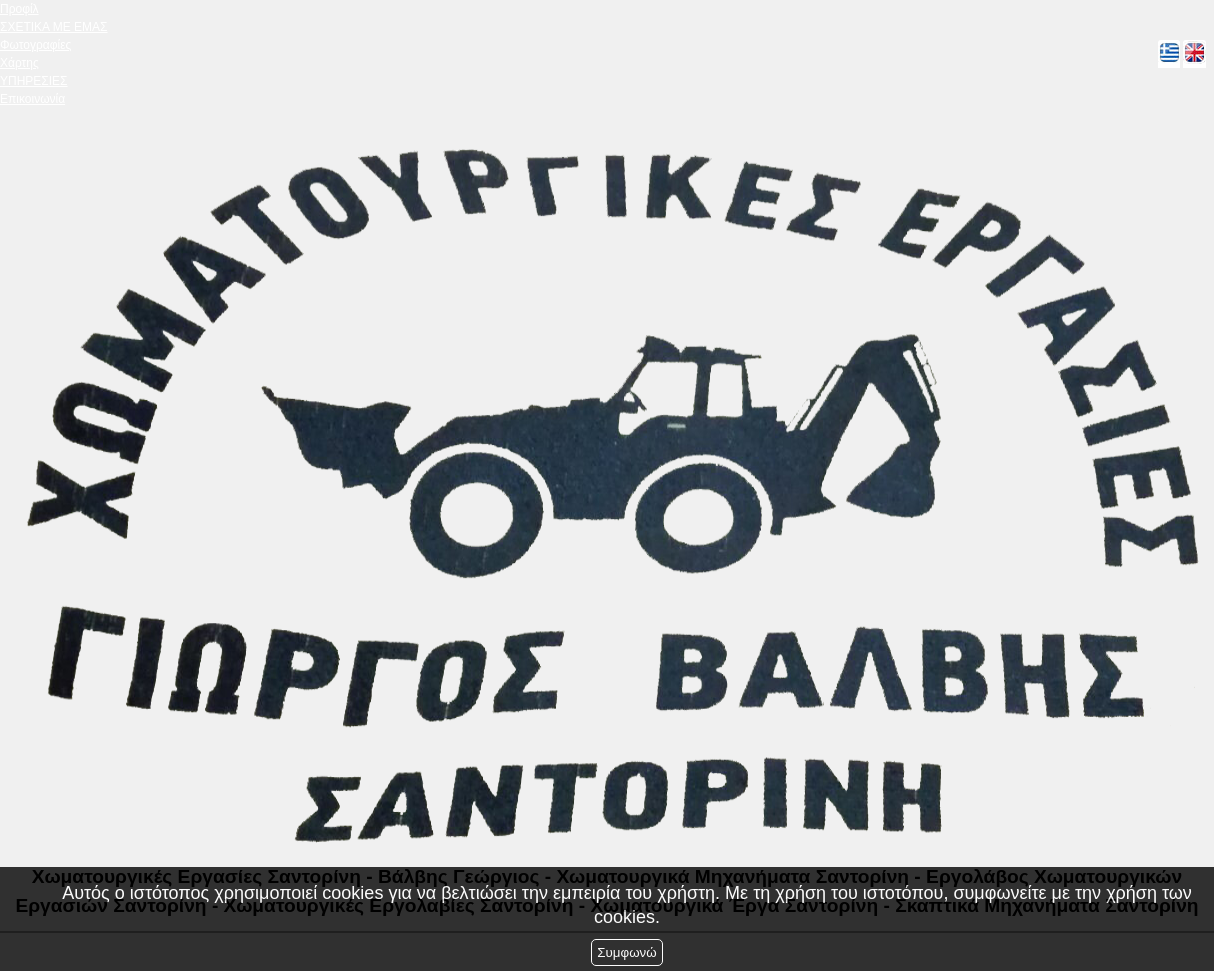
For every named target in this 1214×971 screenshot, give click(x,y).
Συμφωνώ (626, 952)
